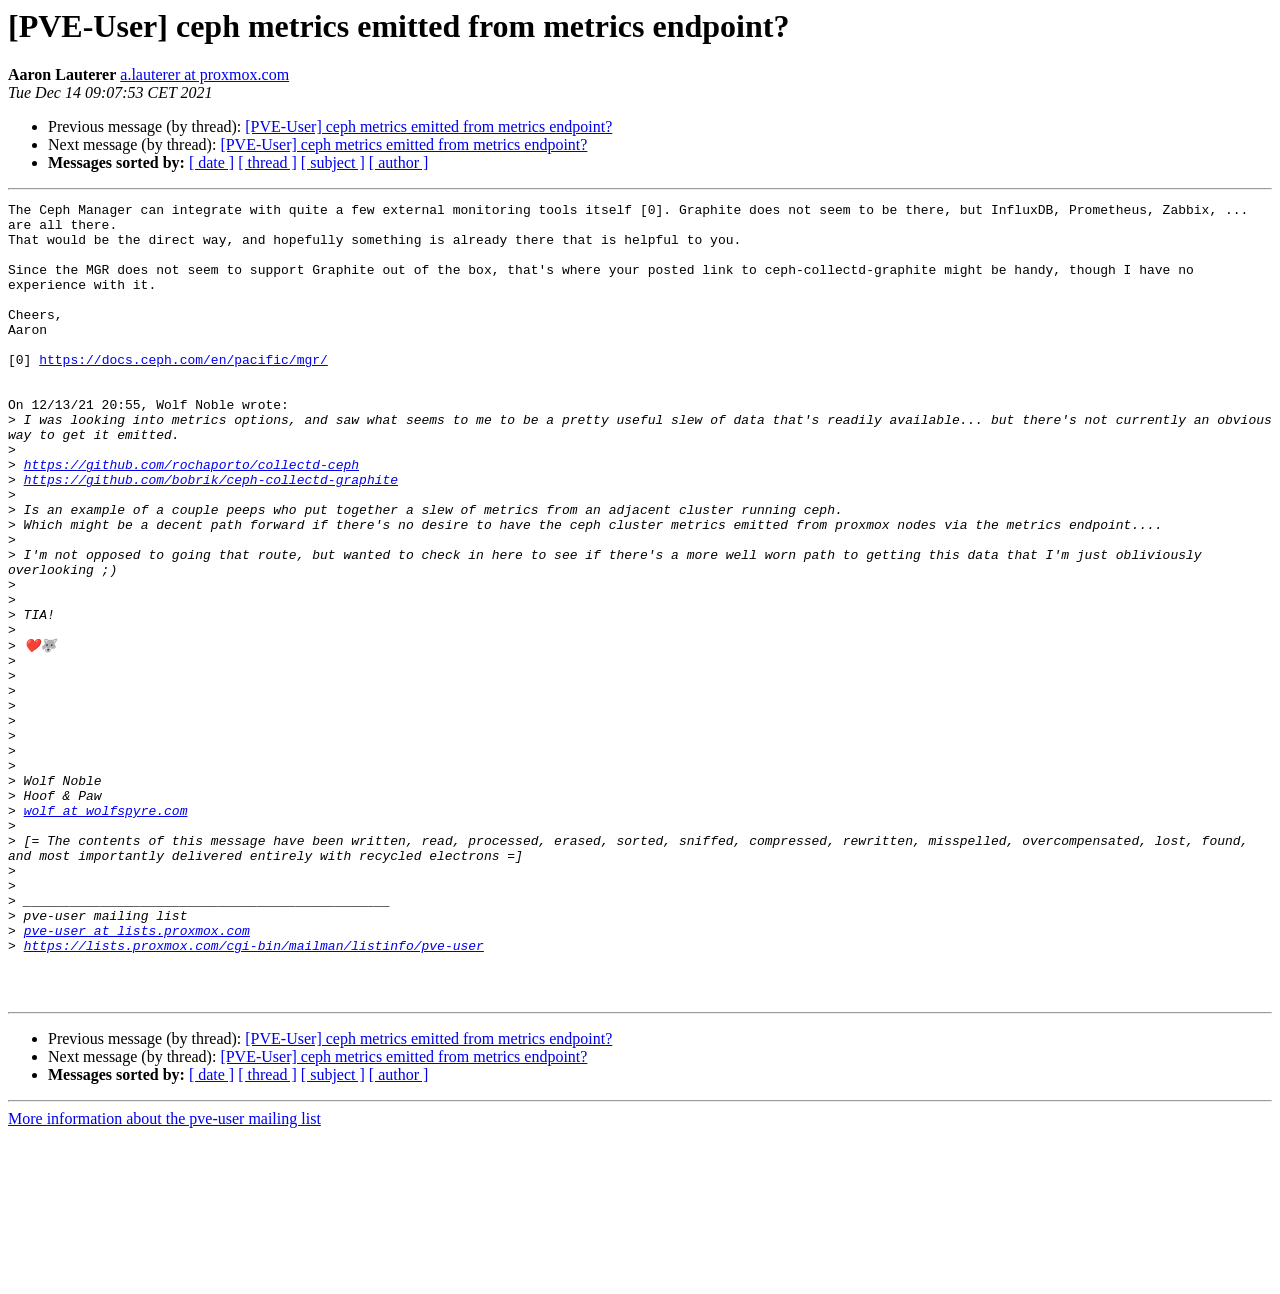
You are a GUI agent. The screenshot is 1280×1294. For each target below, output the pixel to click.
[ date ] (211, 162)
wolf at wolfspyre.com (106, 932)
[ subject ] (333, 162)
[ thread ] (267, 162)
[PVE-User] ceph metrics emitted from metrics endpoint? (428, 126)
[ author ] (399, 162)
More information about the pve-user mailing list (164, 1276)
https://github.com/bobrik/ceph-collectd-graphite (211, 536)
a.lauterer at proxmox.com (204, 74)
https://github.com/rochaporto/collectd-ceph (191, 518)
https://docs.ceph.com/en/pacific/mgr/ (183, 392)
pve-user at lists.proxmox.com (137, 1076)
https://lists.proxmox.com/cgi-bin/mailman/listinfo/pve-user (254, 1094)
